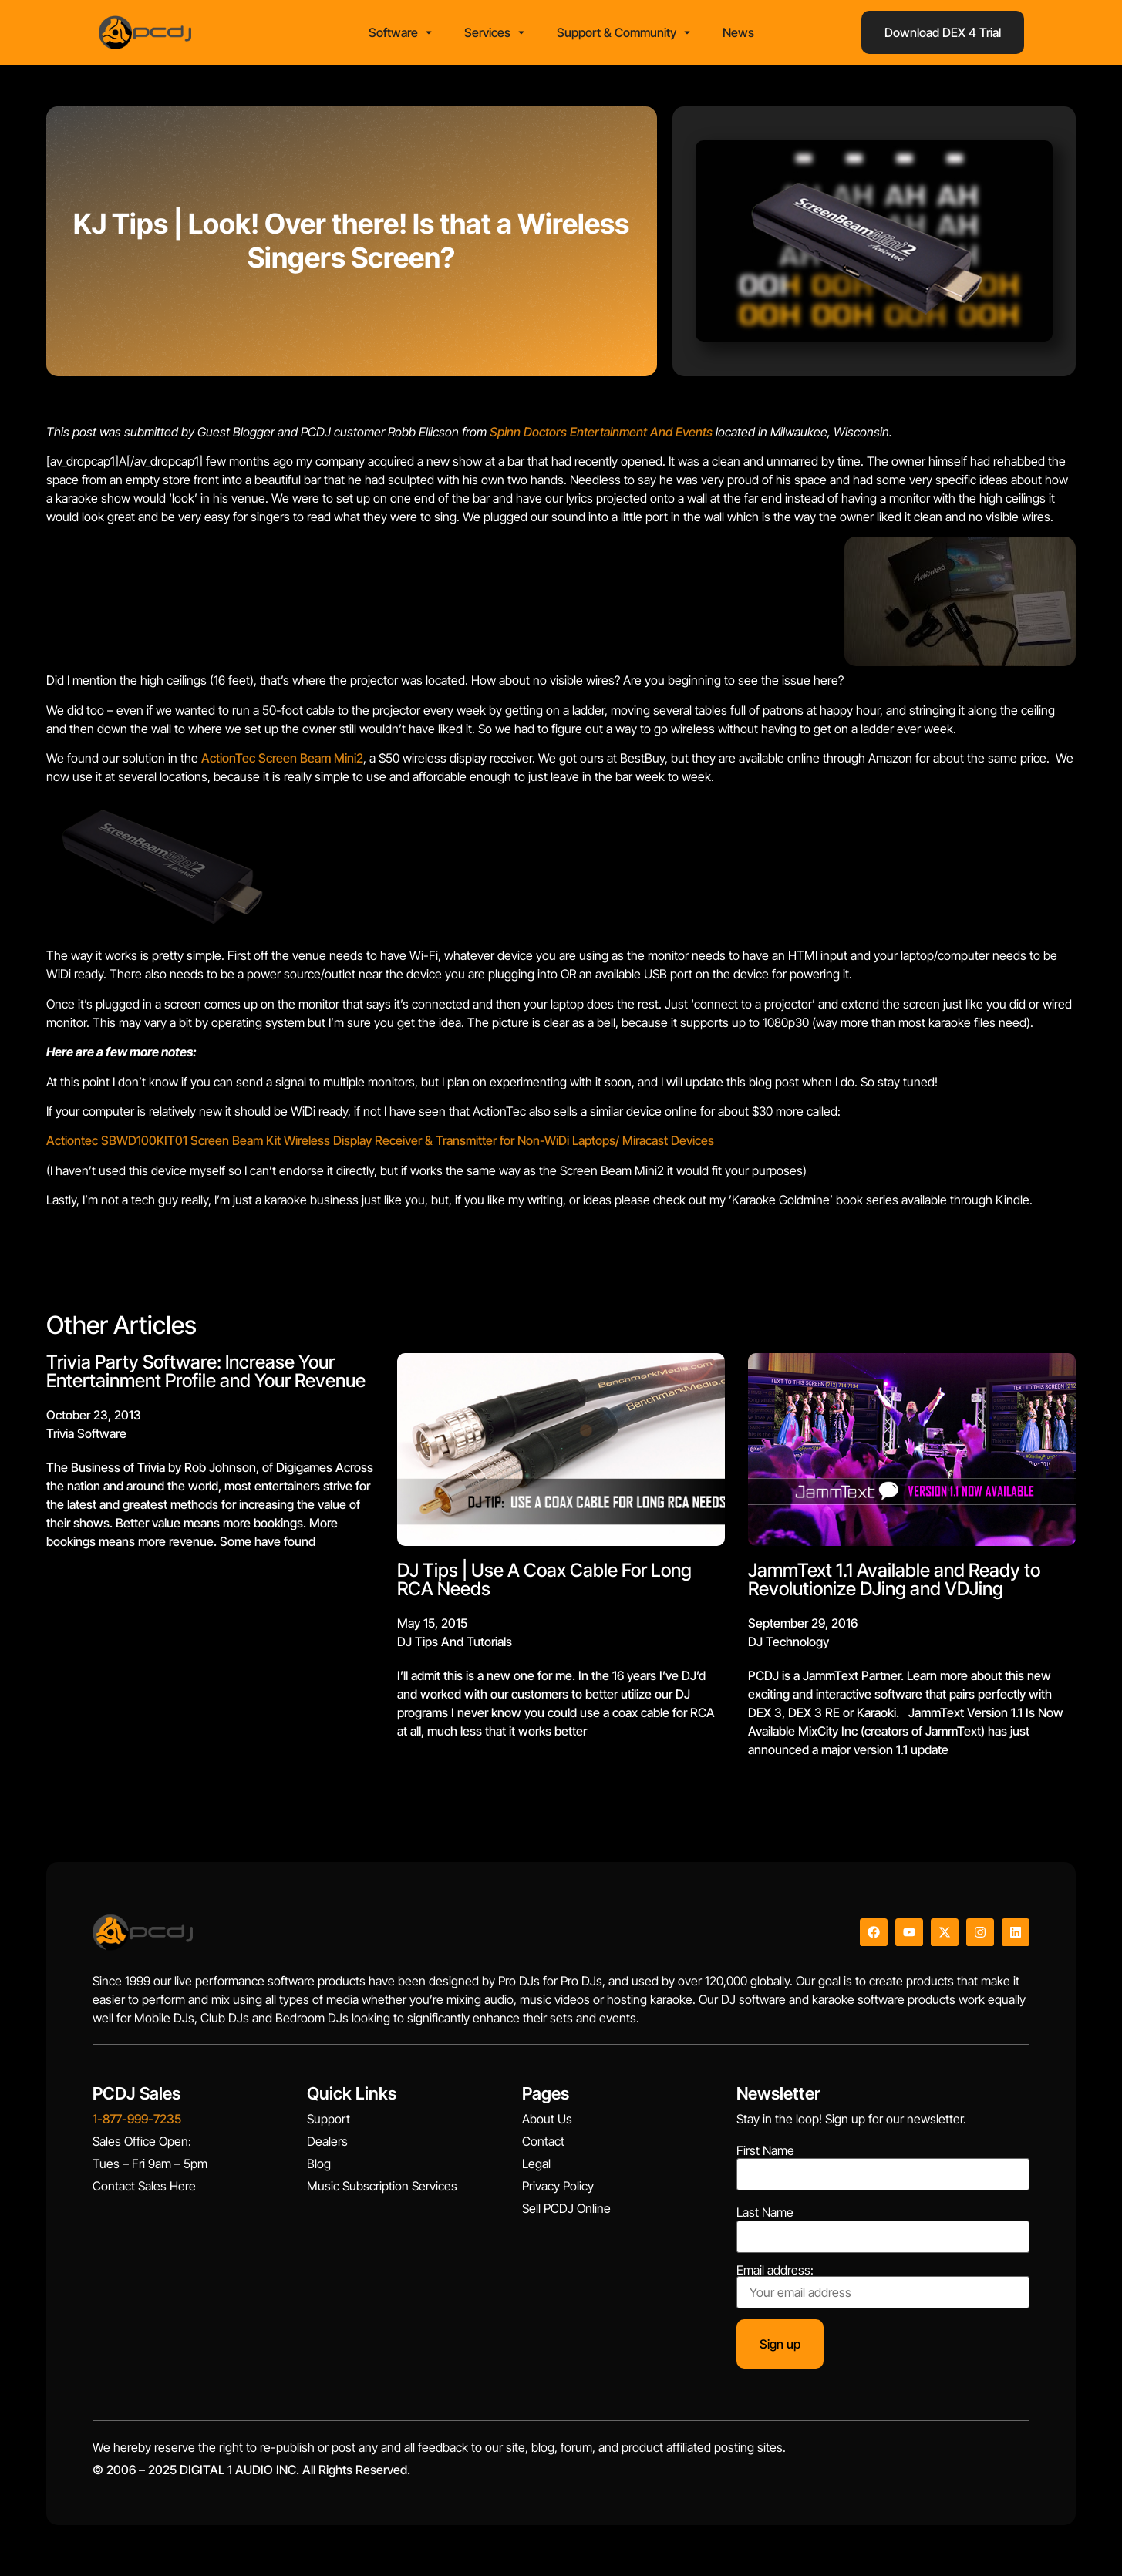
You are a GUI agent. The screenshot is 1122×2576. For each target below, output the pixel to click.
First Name (765, 2155)
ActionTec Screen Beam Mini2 (282, 763)
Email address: (882, 2291)
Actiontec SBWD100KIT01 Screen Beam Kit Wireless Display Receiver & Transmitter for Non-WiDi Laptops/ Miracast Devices (380, 1145)
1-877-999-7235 (137, 2124)
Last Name (764, 2217)
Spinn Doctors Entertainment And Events (601, 436)
